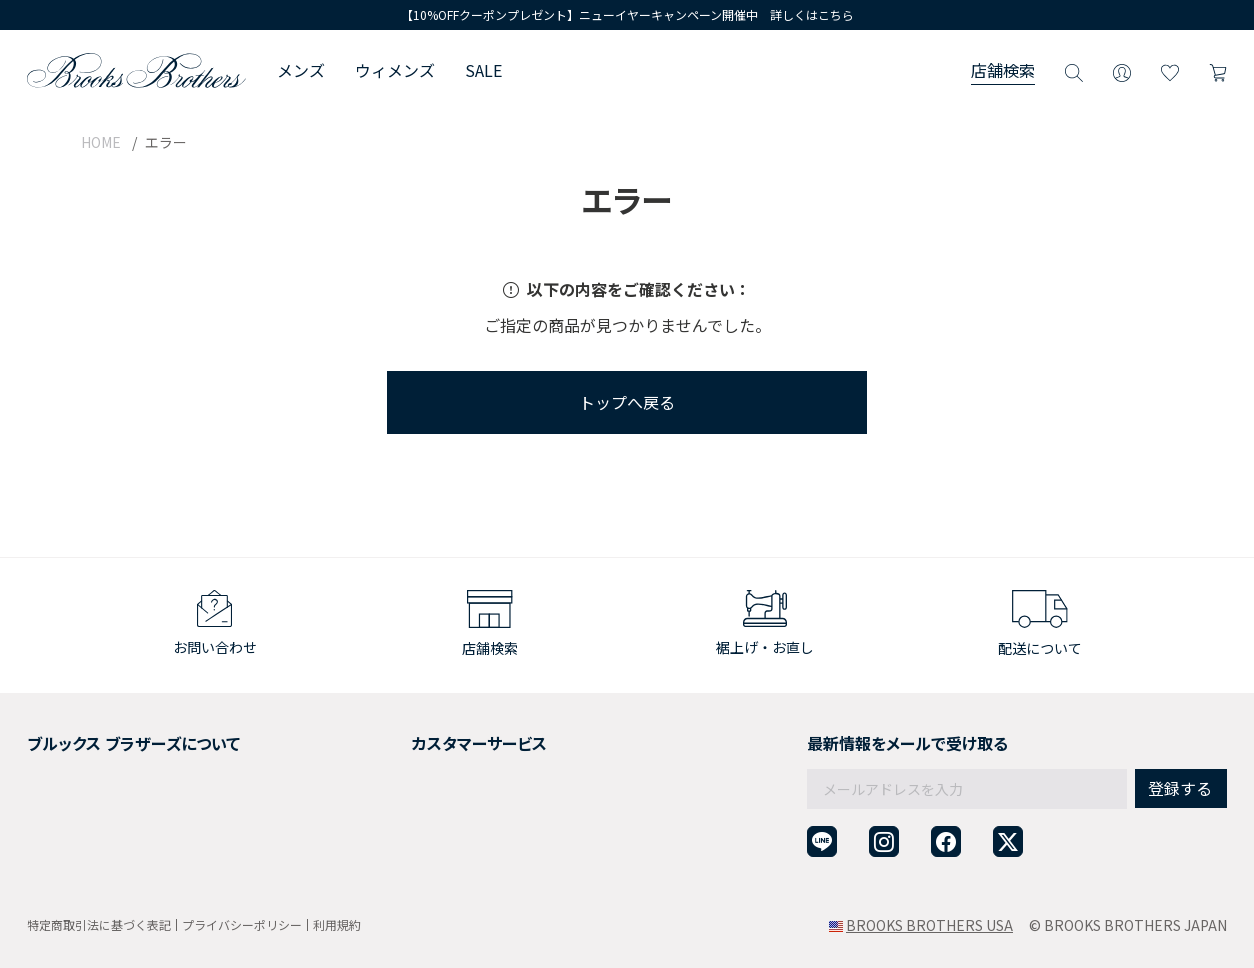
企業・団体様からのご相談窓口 (449, 860)
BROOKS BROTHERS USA (929, 925)
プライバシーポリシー (242, 924)
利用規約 (337, 924)
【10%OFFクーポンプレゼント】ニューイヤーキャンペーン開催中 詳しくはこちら (627, 14)
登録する (1180, 745)
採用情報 (55, 762)
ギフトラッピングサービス (435, 787)
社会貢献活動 (69, 787)
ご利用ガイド (393, 738)
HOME (101, 142)
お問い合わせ (393, 836)
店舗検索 (1003, 70)
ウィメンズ (395, 70)
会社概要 (55, 738)
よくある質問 (393, 811)
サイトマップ (69, 860)
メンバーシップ (76, 811)
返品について (393, 762)
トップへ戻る (627, 402)
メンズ (301, 70)
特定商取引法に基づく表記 (99, 924)
